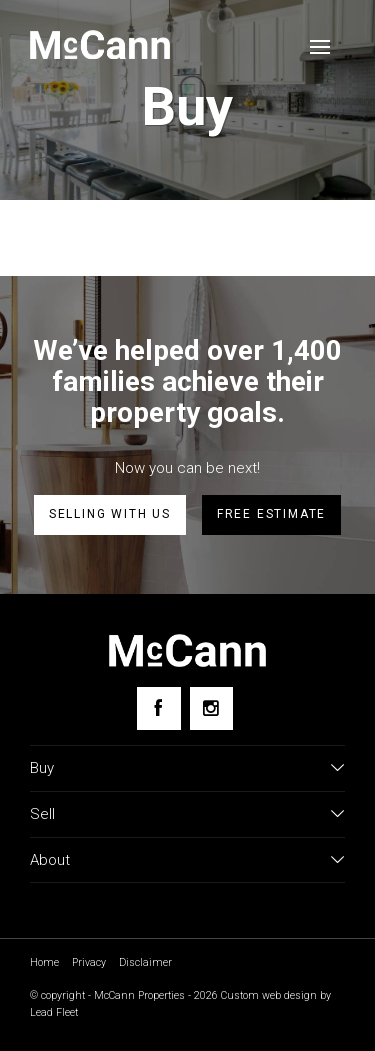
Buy (42, 768)
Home (44, 962)
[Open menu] (320, 47)
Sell (42, 814)
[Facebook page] (158, 708)
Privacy (89, 962)
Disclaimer (145, 962)
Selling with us (110, 514)
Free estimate (271, 514)
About (50, 860)
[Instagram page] (211, 708)
